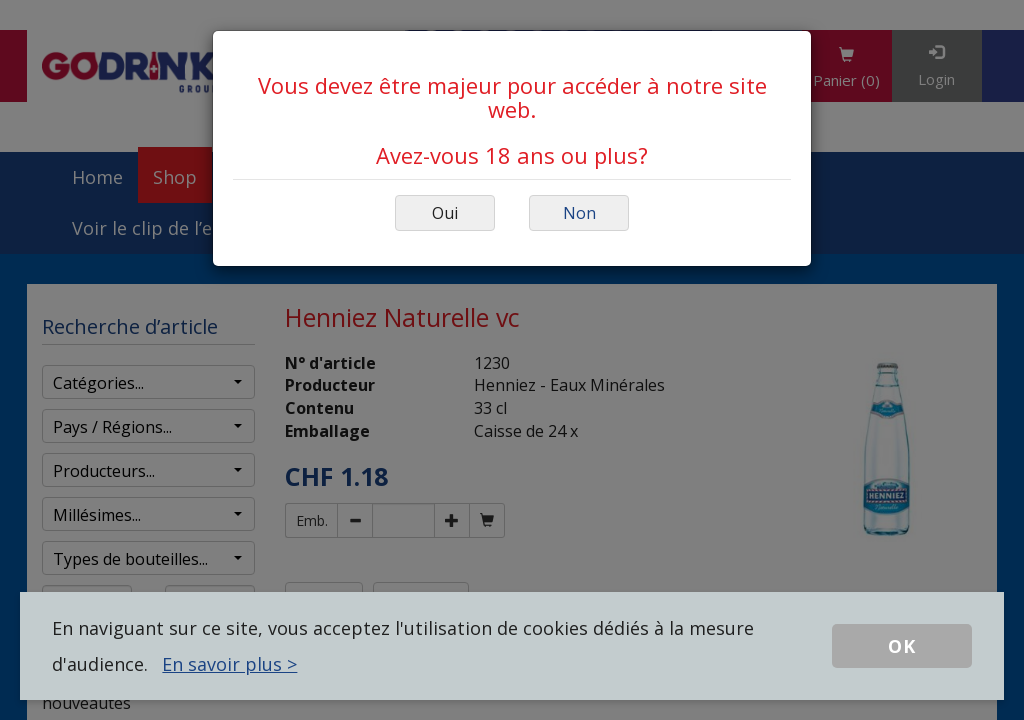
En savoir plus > (229, 664)
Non (579, 213)
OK (902, 646)
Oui (445, 213)
